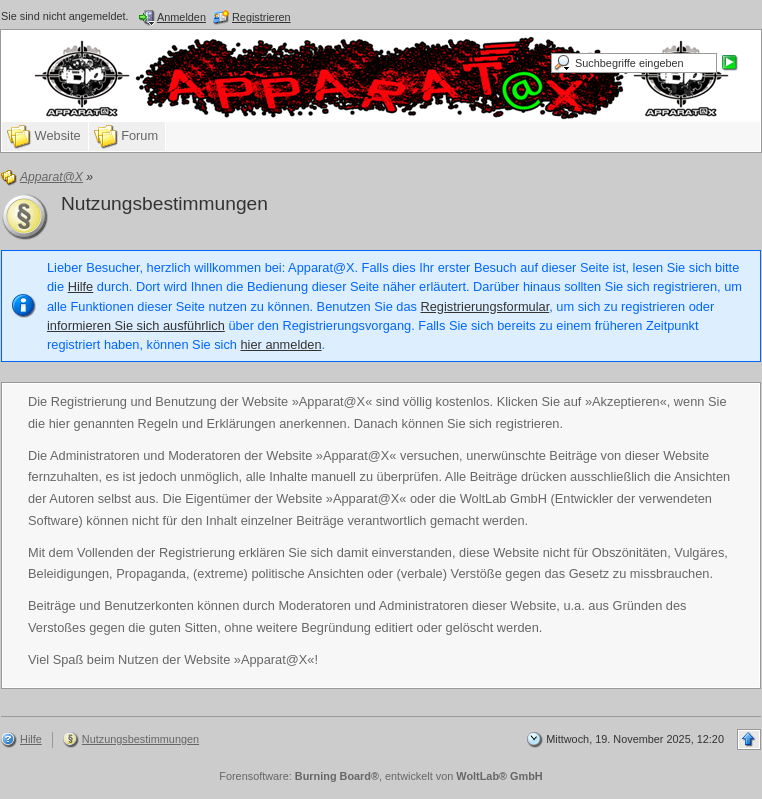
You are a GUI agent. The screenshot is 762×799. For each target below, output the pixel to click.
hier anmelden (280, 344)
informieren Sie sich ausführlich (136, 325)
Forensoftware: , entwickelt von (380, 776)
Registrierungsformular (485, 306)
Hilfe (81, 286)
